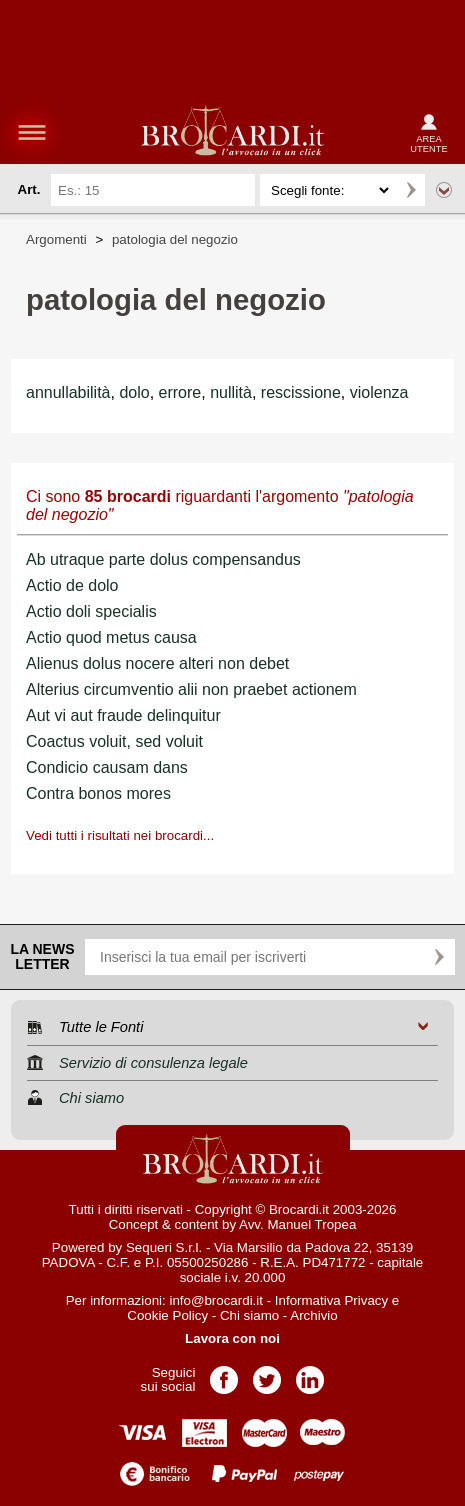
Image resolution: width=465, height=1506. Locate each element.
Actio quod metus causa (111, 637)
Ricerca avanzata (444, 190)
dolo (134, 392)
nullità (231, 392)
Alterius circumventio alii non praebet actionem (191, 689)
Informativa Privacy (331, 1300)
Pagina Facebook (224, 1373)
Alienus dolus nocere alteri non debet (157, 663)
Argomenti (56, 239)
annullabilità (68, 392)
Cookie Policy (167, 1315)
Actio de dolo (72, 585)
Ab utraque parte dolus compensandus (163, 559)
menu (32, 132)
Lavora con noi (232, 1338)
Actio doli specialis (91, 611)
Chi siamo (249, 1315)
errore (180, 392)
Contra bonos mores (98, 793)
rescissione (301, 392)
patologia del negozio (175, 239)
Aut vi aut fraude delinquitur (123, 715)
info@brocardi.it (216, 1300)
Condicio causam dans (107, 767)
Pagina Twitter (267, 1373)
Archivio (313, 1315)
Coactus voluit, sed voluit (114, 741)
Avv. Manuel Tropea (297, 1224)
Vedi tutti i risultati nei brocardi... (120, 835)
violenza (379, 392)
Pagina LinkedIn (310, 1373)
